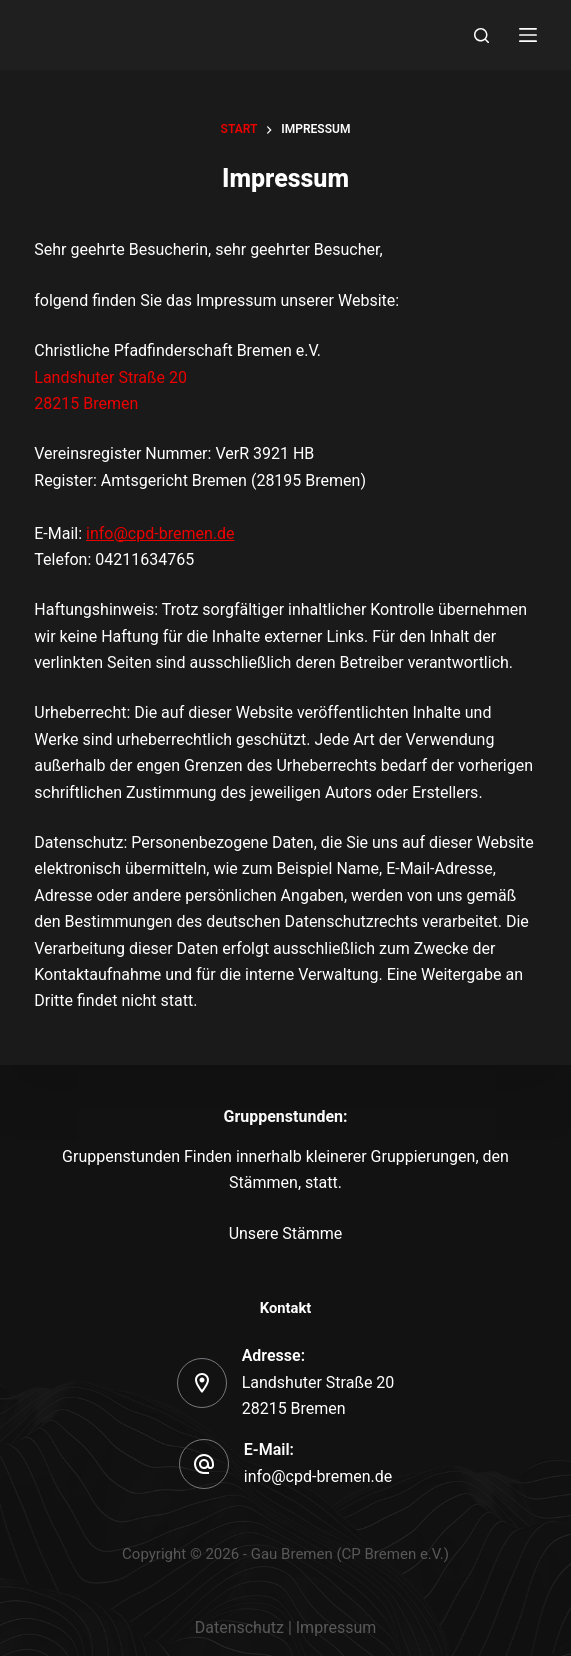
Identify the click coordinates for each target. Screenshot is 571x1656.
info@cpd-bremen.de (160, 533)
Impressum (336, 1627)
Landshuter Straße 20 (110, 377)
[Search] (481, 35)
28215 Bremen (86, 403)
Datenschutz (239, 1627)
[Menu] (528, 35)
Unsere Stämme (286, 1233)
